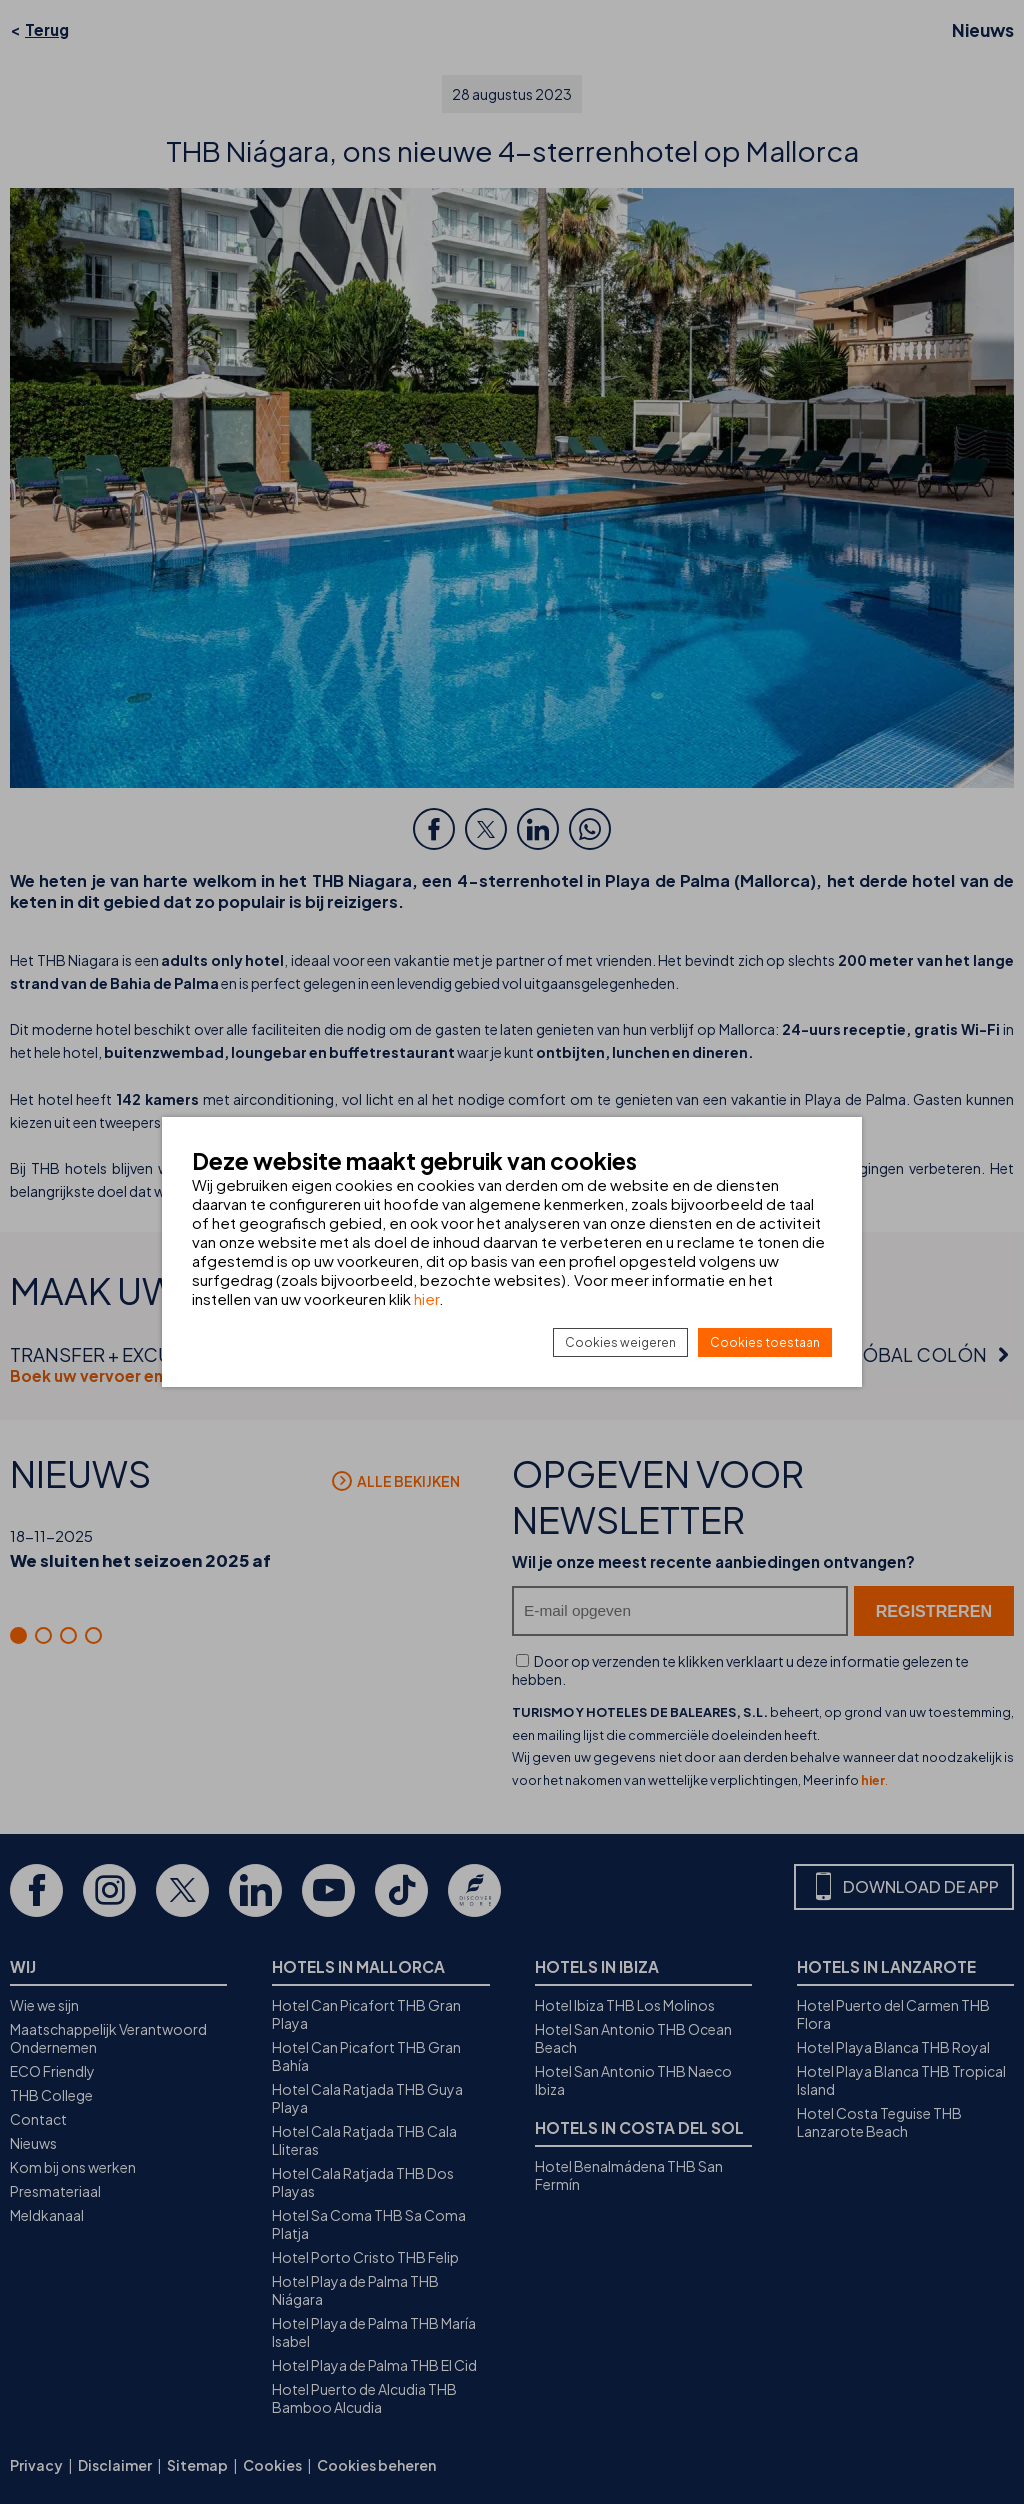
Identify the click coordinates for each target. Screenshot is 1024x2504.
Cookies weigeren (620, 1342)
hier (426, 1298)
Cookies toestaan (765, 1342)
